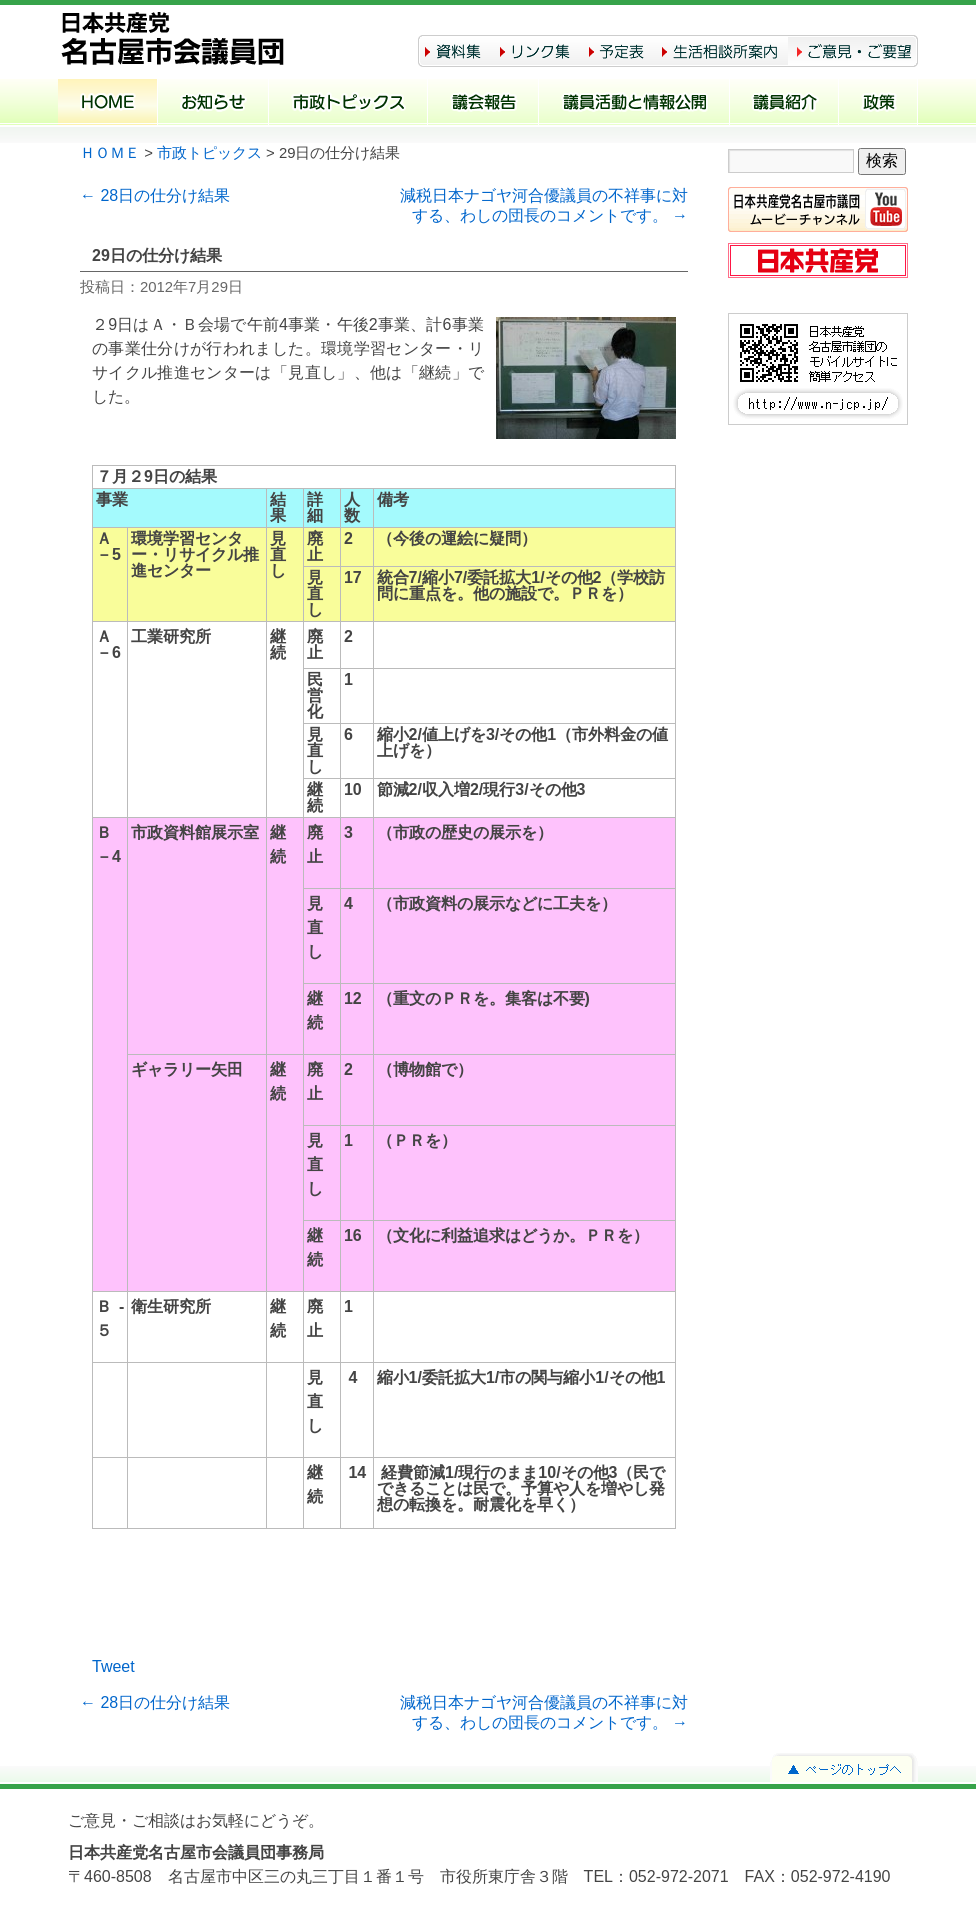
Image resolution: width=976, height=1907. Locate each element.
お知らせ (213, 104)
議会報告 (483, 104)
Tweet (113, 1666)
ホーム (108, 104)
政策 (878, 104)
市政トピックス (348, 104)
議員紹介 (784, 104)
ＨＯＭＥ (110, 153)
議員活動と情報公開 (634, 104)
